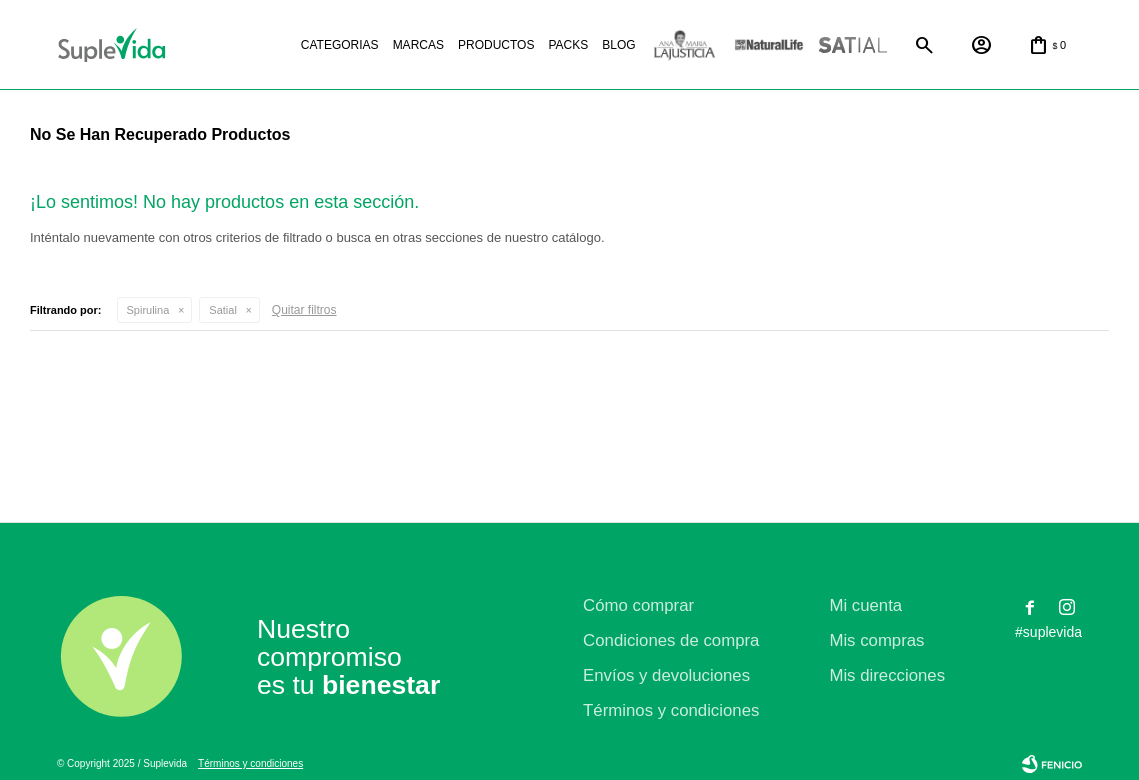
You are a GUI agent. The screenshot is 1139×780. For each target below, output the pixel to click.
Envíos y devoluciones (666, 675)
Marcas (418, 45)
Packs (568, 45)
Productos (496, 45)
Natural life (769, 45)
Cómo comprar (638, 605)
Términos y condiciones (671, 710)
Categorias (340, 45)
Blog (618, 45)
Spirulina (148, 310)
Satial (853, 45)
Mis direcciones (887, 675)
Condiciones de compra (671, 640)
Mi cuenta (865, 605)
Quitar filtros (304, 310)
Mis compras (876, 640)
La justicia (685, 45)
